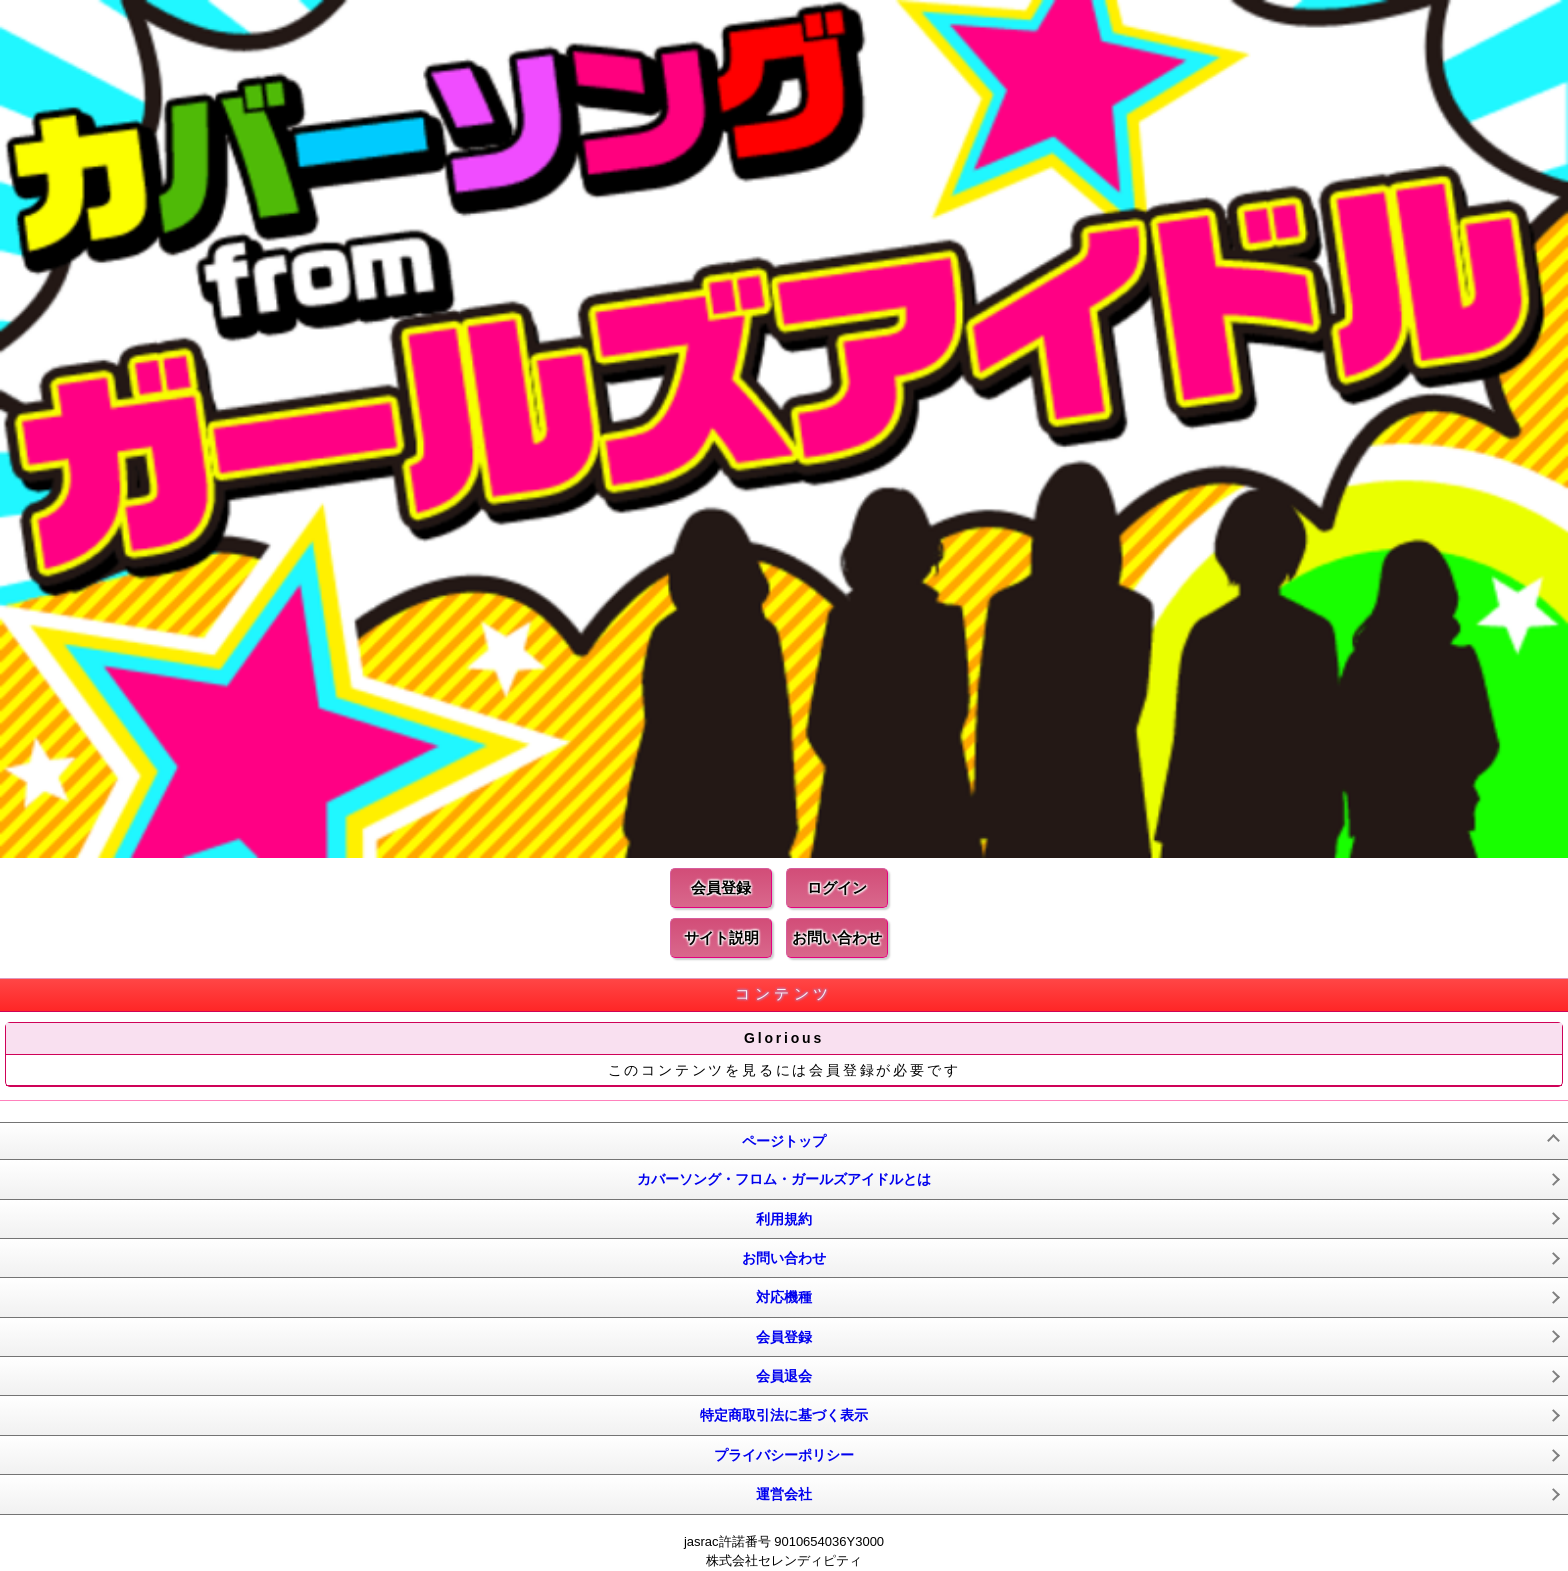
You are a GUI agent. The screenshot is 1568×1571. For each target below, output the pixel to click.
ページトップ (784, 1141)
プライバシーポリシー (784, 1455)
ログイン (837, 887)
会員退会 (784, 1376)
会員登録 (721, 887)
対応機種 (784, 1297)
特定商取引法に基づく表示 (784, 1415)
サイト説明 (721, 937)
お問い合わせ (837, 937)
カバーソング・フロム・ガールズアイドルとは (784, 1179)
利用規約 (784, 1219)
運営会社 (784, 1494)
